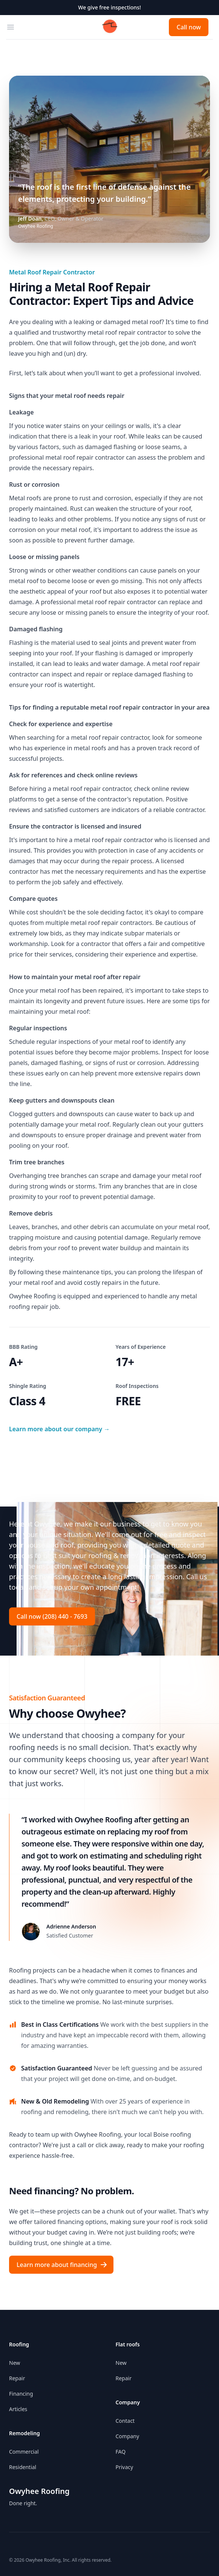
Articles (18, 2409)
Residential (22, 2467)
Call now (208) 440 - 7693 (52, 1616)
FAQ (121, 2451)
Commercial (24, 2451)
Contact (125, 2420)
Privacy (124, 2467)
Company (127, 2436)
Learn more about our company (59, 1429)
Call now (188, 27)
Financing (21, 2393)
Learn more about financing (62, 2265)
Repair (17, 2378)
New (14, 2362)
